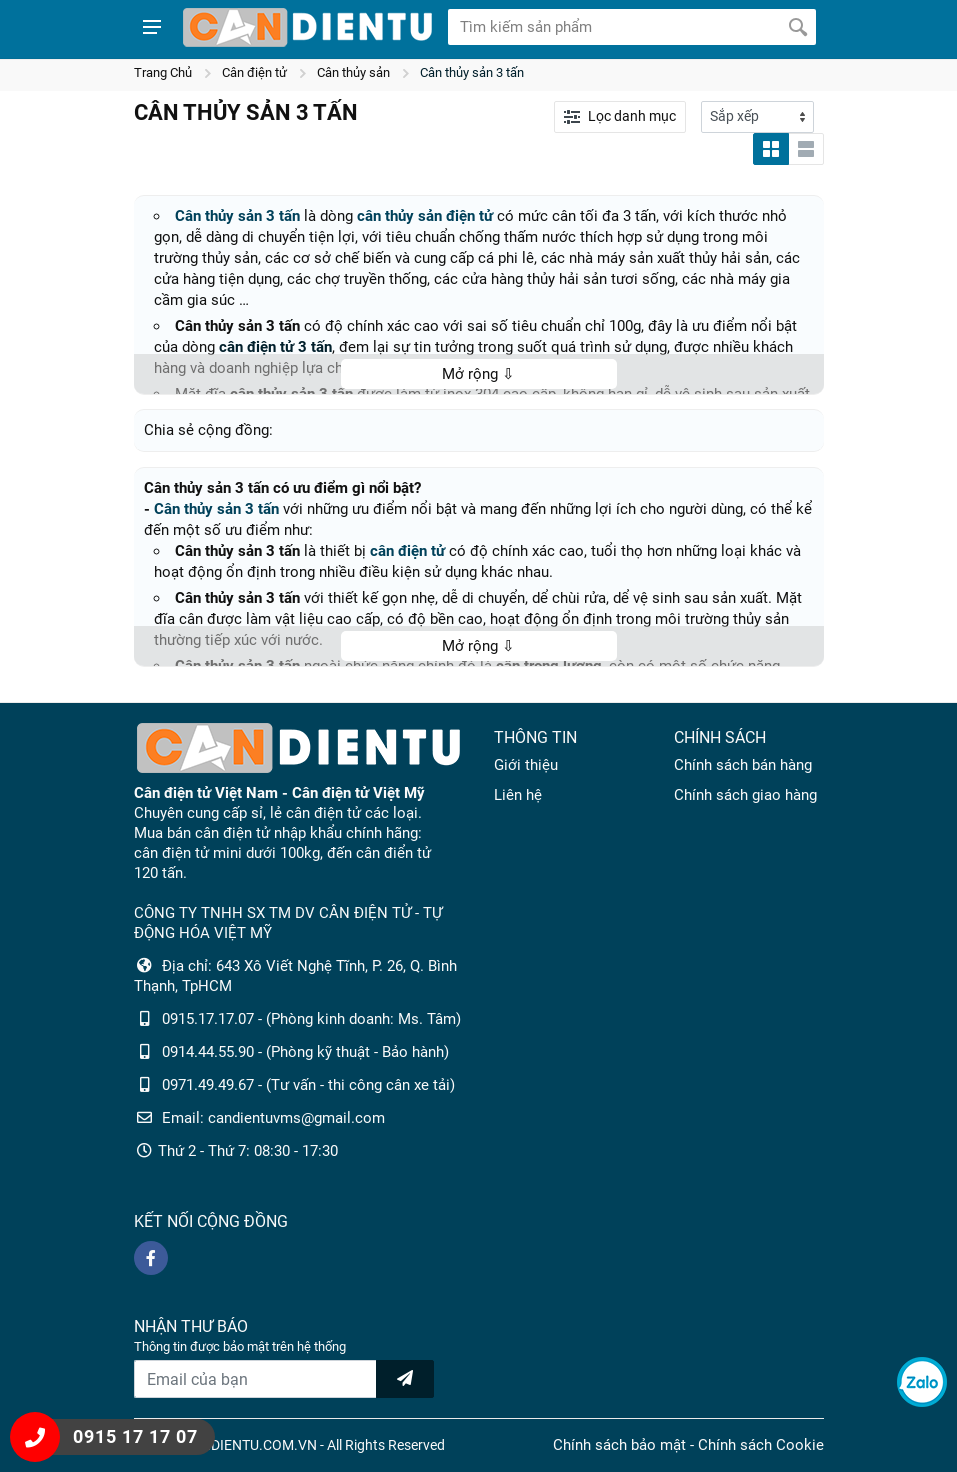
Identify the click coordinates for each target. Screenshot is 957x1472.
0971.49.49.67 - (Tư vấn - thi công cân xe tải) (308, 1085)
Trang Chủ (163, 72)
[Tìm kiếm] (798, 27)
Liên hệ (518, 795)
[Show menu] (152, 27)
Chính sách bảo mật (619, 1445)
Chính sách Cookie (761, 1445)
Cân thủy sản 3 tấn (472, 72)
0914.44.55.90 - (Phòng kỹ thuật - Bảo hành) (305, 1052)
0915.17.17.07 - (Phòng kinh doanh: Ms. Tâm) (311, 1019)
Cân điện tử (254, 72)
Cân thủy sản (353, 72)
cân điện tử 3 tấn (275, 347)
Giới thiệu (526, 765)
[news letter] (405, 1379)
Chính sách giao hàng (745, 795)
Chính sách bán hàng (743, 765)
